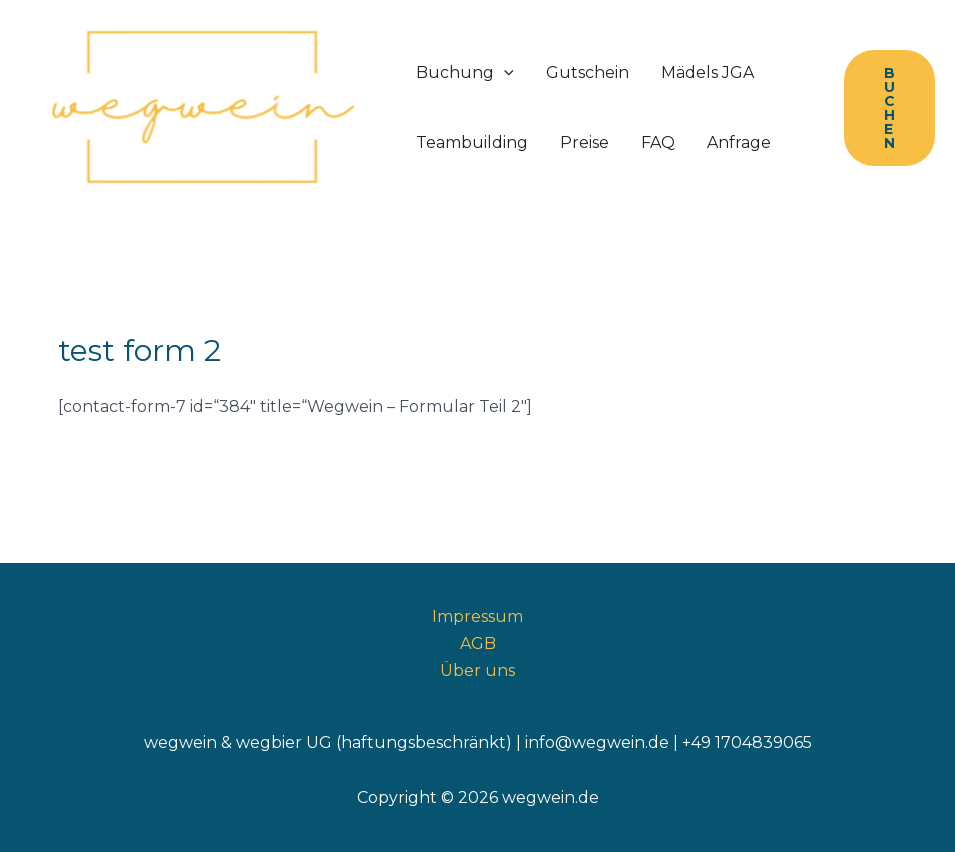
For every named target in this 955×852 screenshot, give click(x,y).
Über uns (477, 670)
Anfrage (739, 142)
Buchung (465, 73)
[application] (504, 73)
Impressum (477, 616)
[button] (889, 108)
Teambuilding (472, 142)
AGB (478, 643)
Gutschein (587, 72)
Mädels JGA (707, 72)
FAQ (658, 142)
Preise (584, 142)
